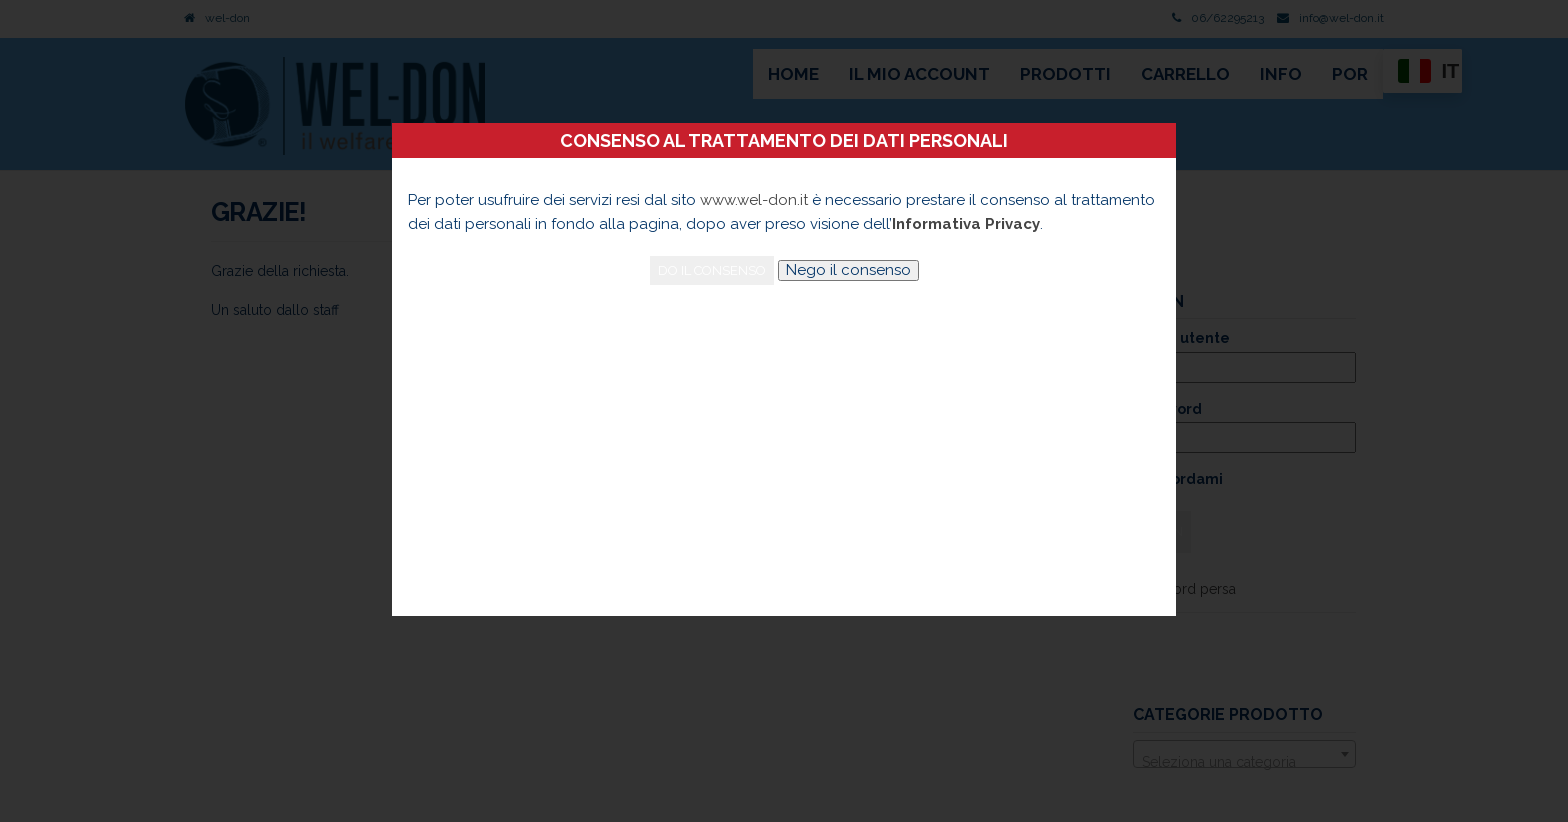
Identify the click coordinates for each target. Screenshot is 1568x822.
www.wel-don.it (754, 200)
